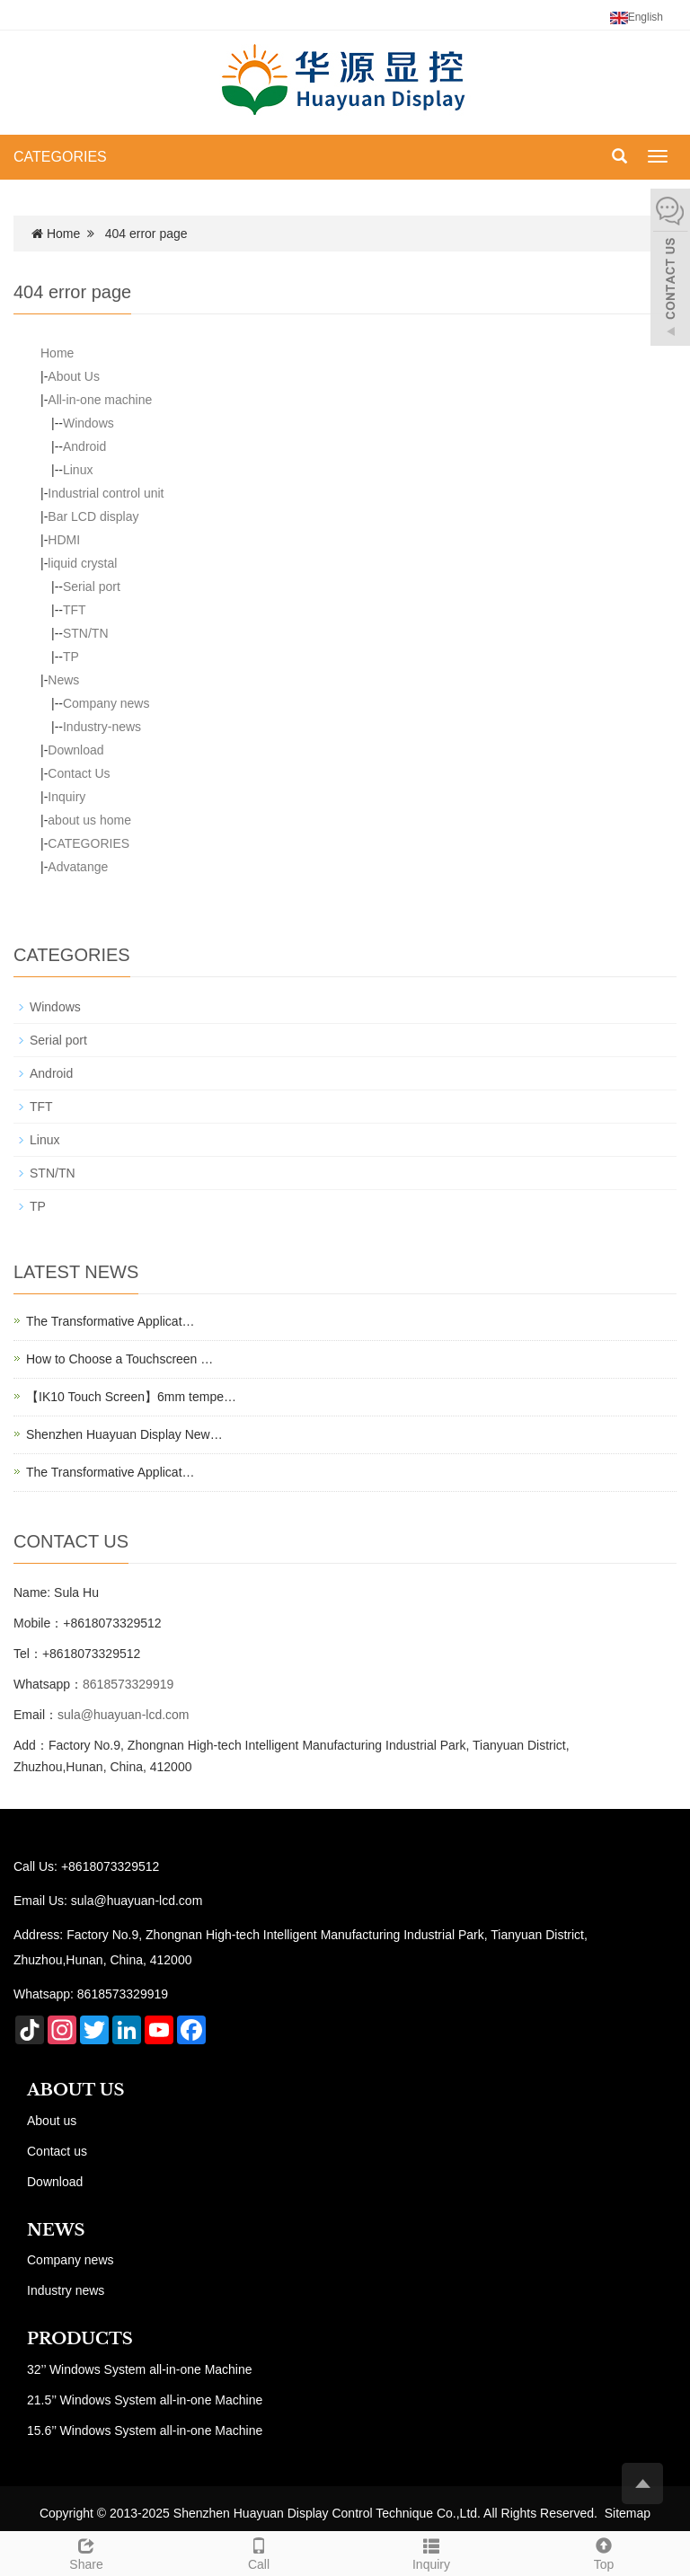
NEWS (55, 2230)
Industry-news (102, 726)
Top (604, 2552)
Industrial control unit (106, 493)
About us (51, 2120)
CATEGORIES (60, 156)
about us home (89, 820)
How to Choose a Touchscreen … (119, 1359)
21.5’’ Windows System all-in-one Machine (144, 2400)
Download (75, 750)
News (63, 680)
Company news (106, 703)
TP (71, 656)
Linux (78, 470)
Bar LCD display (93, 516)
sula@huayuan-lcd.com (124, 1714)
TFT (74, 610)
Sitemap (627, 2513)
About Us (74, 376)
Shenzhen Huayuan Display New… (124, 1434)
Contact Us (79, 773)
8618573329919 (128, 1684)
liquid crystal (82, 563)
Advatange (78, 867)
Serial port (91, 586)
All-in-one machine (100, 400)
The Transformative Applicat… (110, 1321)
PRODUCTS (80, 2339)
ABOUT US (76, 2090)
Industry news (65, 2290)
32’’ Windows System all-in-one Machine (139, 2369)
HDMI (64, 540)
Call (258, 2552)
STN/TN (86, 633)
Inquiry (66, 797)
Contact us (57, 2151)
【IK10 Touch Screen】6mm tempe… (131, 1396)
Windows (88, 423)
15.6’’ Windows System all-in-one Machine (144, 2430)
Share (86, 2552)
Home (63, 233)
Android (84, 446)
